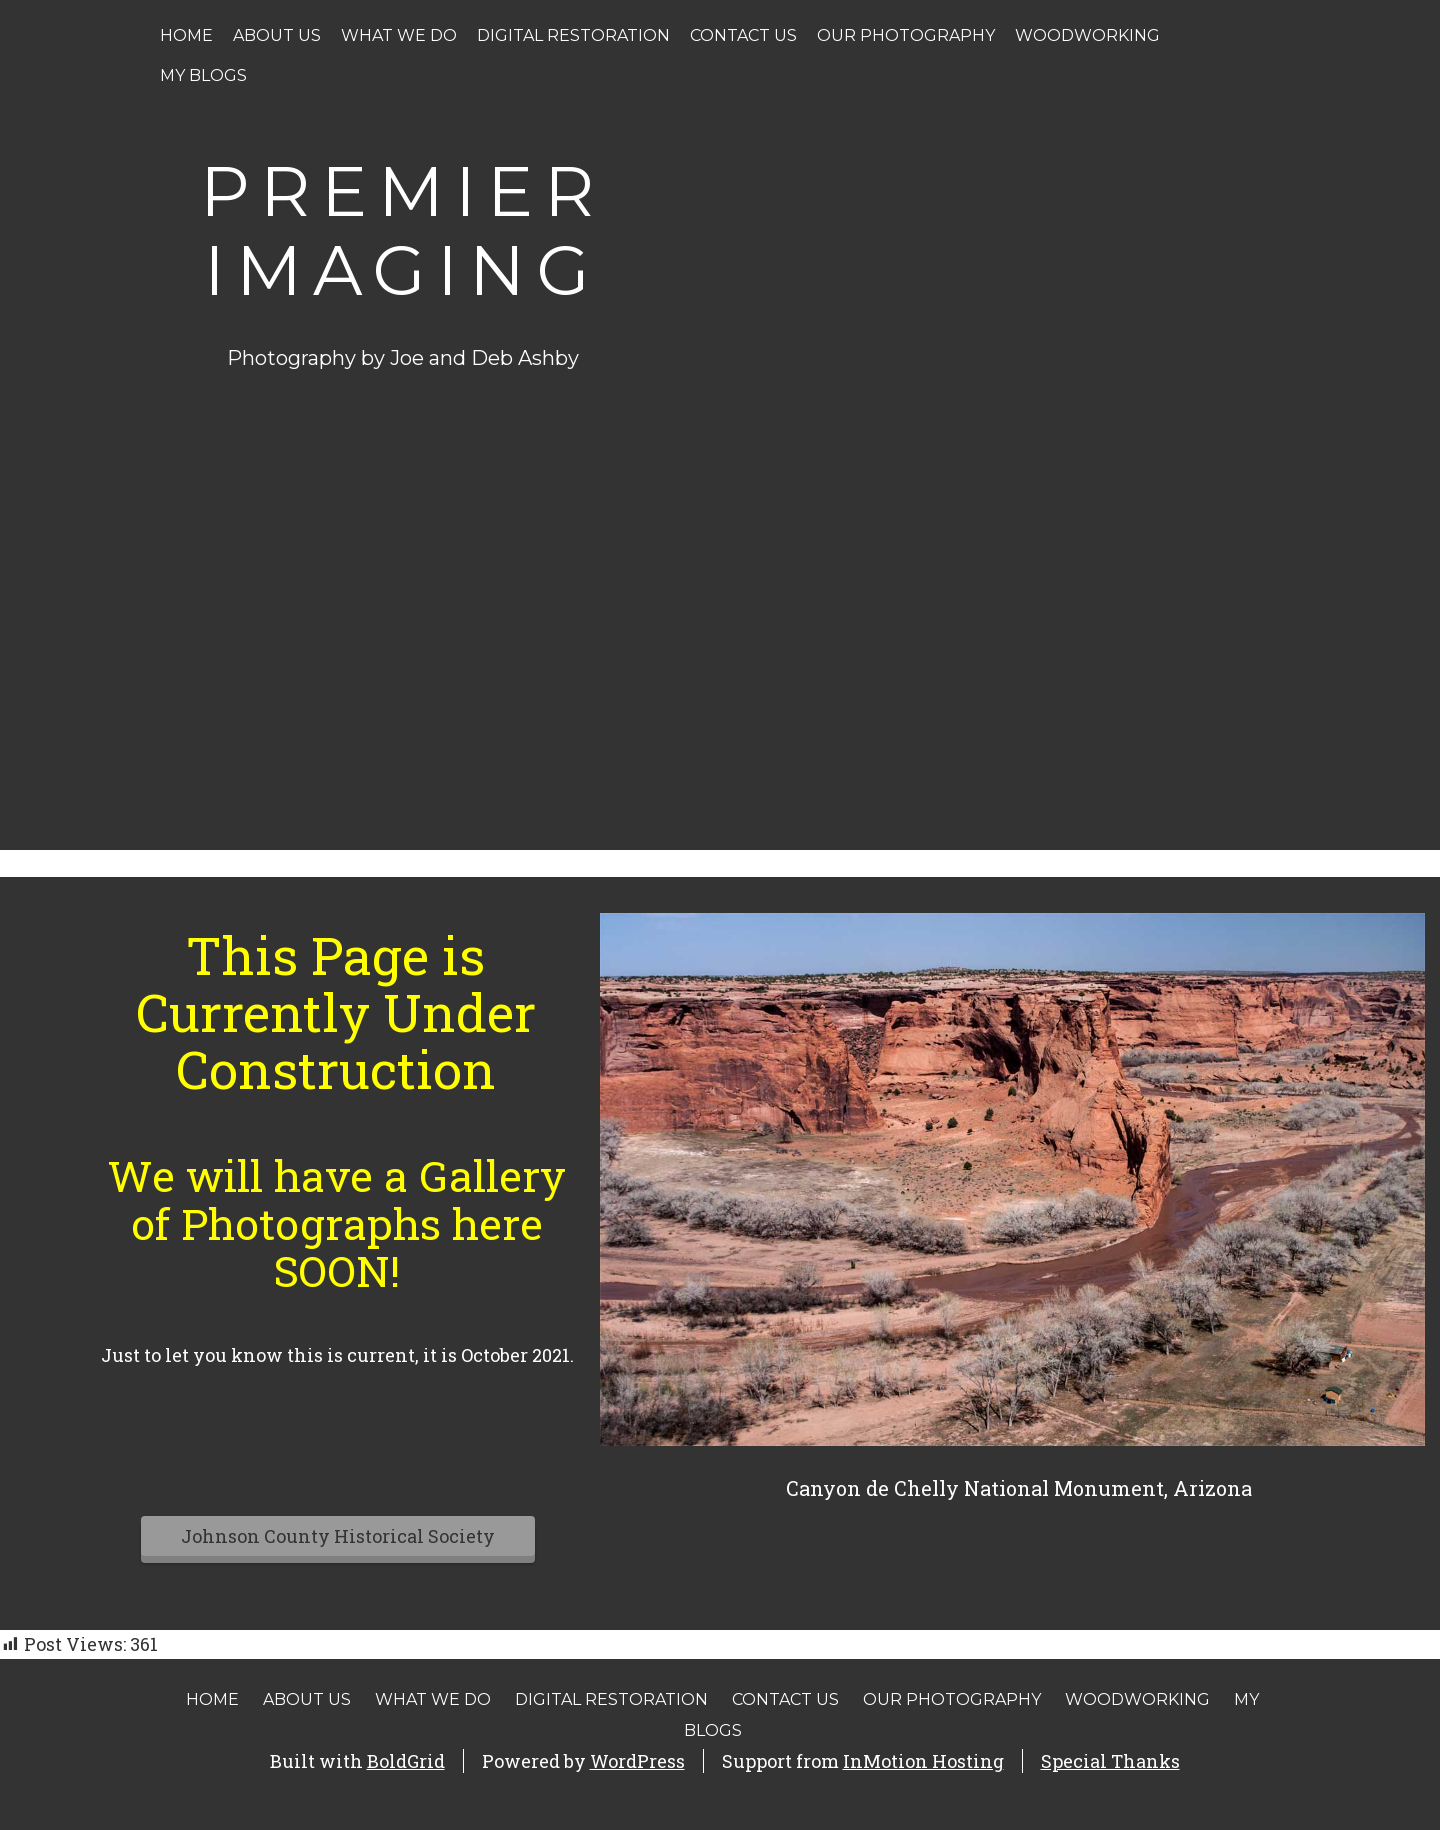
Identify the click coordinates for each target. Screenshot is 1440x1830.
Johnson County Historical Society (338, 1536)
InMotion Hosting (923, 1761)
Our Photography (906, 35)
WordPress (637, 1761)
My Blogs (203, 75)
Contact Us (743, 35)
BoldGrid (406, 1761)
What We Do (399, 35)
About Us (277, 35)
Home (186, 35)
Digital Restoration (573, 35)
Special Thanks (1110, 1761)
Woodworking (1087, 35)
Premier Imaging (402, 230)
